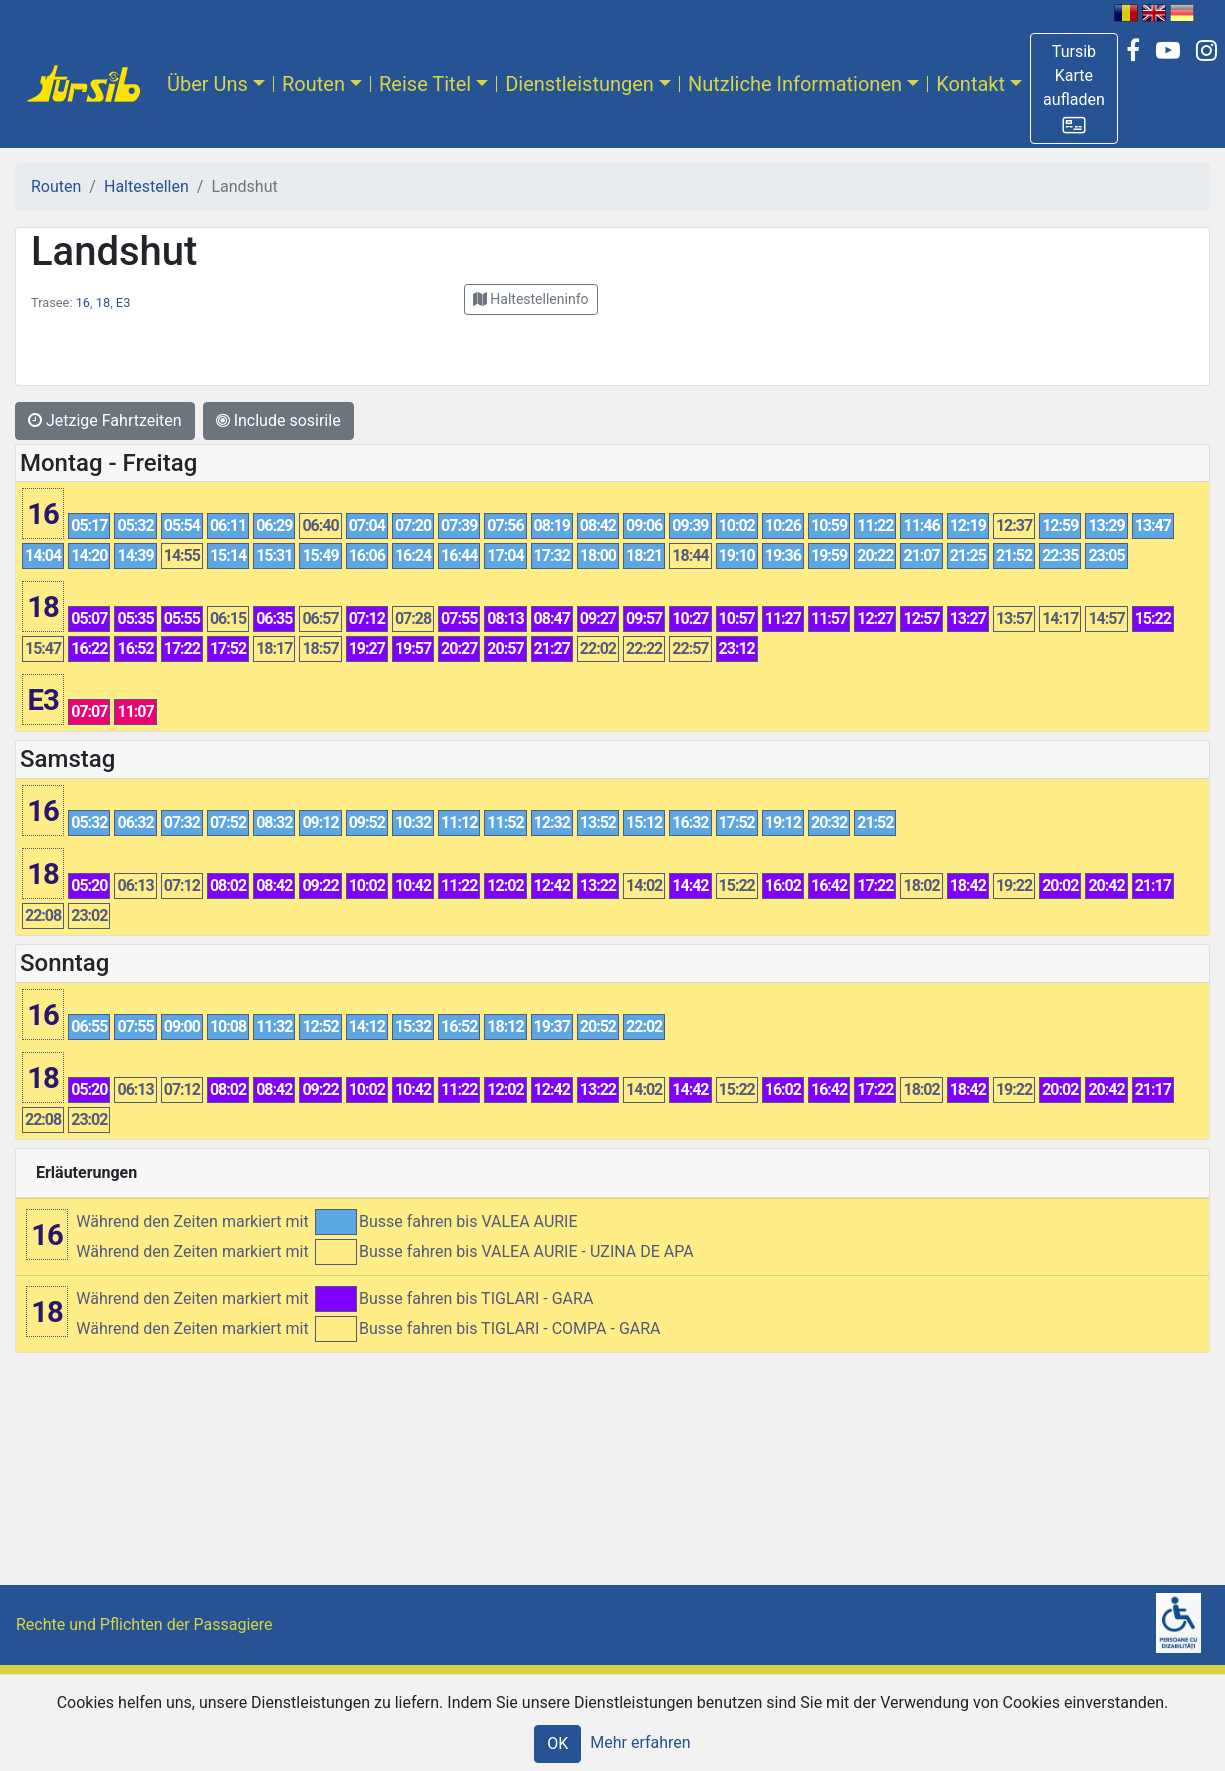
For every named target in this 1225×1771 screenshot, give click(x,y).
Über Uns (207, 84)
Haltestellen (146, 186)
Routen (313, 84)
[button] (1074, 88)
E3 (123, 302)
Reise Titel (425, 84)
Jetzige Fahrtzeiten (105, 420)
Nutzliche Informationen (795, 84)
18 (103, 302)
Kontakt (970, 84)
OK (557, 1743)
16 (83, 302)
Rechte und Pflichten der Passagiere (144, 1624)
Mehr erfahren (640, 1742)
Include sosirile (278, 420)
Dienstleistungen (579, 84)
